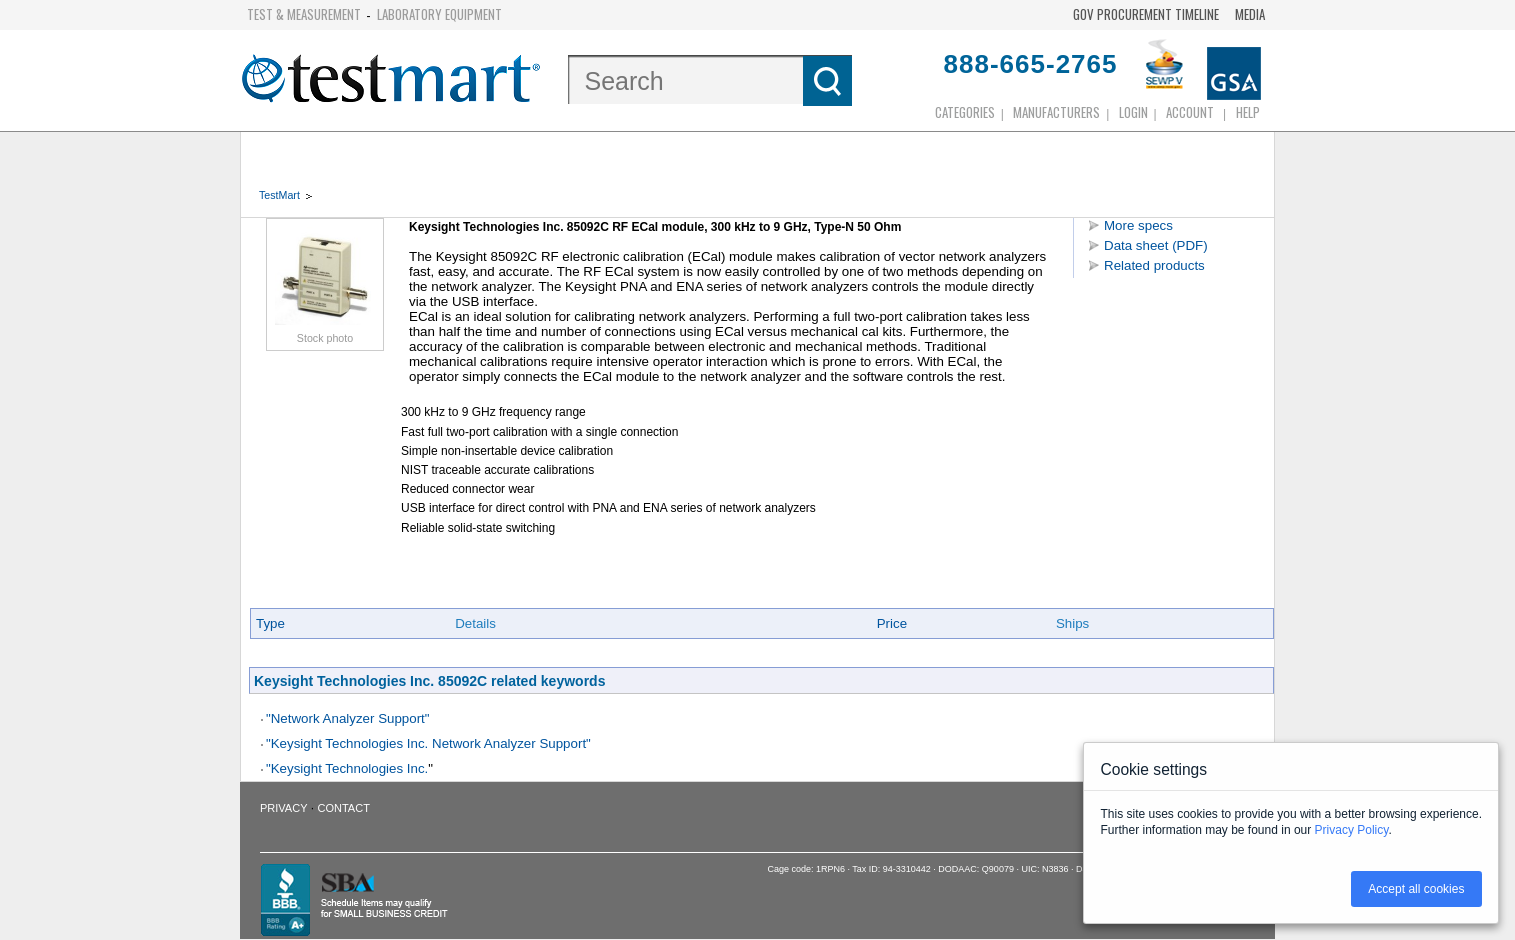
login (1133, 112)
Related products (1154, 265)
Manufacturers (1056, 112)
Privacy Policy (1352, 830)
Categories (965, 112)
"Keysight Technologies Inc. (347, 768)
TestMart (279, 195)
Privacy (283, 808)
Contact (344, 808)
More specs (1138, 225)
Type (270, 623)
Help (1248, 112)
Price (892, 623)
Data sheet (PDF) (1156, 245)
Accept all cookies (1416, 889)
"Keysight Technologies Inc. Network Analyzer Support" (428, 743)
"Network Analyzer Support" (348, 718)
